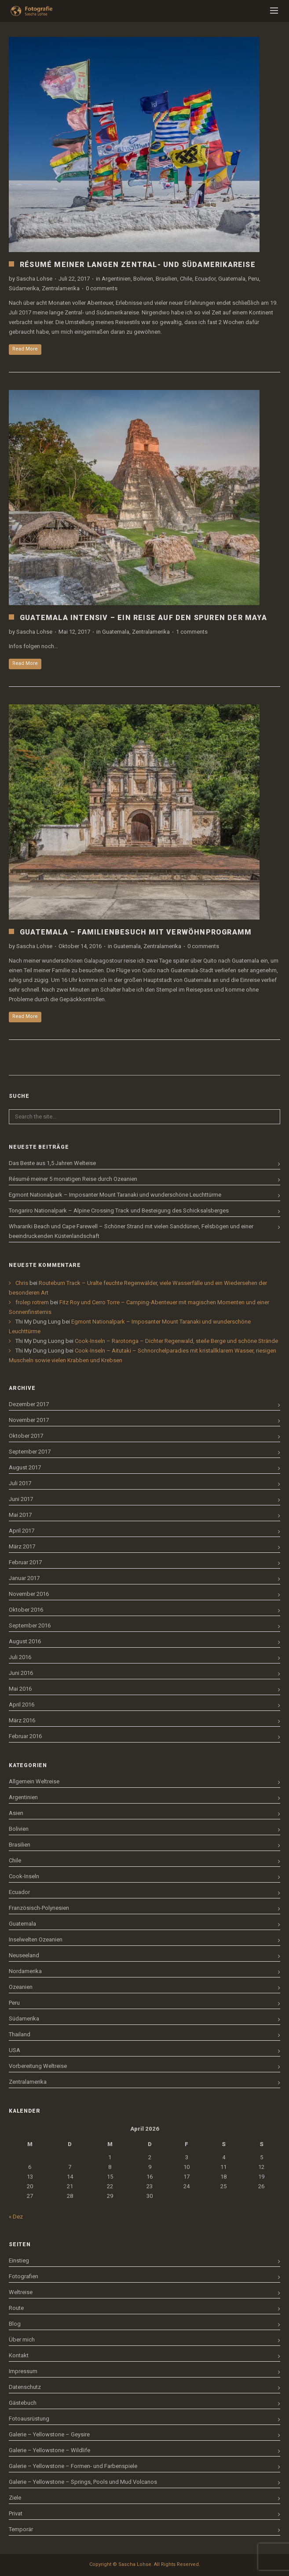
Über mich (22, 2339)
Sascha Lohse (34, 278)
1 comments (192, 631)
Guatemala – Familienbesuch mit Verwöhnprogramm (136, 932)
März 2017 (22, 1546)
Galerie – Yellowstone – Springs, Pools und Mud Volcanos (83, 2482)
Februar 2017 (25, 1562)
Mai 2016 (20, 1688)
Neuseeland (24, 1955)
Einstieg (19, 2260)
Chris (21, 1283)
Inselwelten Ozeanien (35, 1939)
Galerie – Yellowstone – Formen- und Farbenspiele (73, 2466)
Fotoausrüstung (29, 2418)
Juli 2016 (20, 1657)
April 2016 (21, 1704)
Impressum (23, 2371)
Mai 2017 (20, 1515)
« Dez (16, 2216)
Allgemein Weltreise (34, 1781)
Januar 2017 (24, 1578)
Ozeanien (21, 1987)
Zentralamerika (61, 288)
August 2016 (25, 1641)
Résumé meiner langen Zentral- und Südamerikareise (138, 264)
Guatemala (231, 278)
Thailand (19, 2034)
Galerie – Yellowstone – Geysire (49, 2434)
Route (16, 2308)
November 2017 (29, 1420)
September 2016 (30, 1625)
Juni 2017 (21, 1499)
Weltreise (21, 2292)
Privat (15, 2513)
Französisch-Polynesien (39, 1908)
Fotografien (23, 2276)
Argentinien (116, 278)
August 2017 (25, 1467)
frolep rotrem (32, 1302)
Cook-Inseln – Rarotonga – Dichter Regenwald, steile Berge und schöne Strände (176, 1341)
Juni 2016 (21, 1673)
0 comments (101, 288)
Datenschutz (25, 2387)
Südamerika (24, 288)
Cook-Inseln (24, 1876)
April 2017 (21, 1530)
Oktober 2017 (26, 1435)
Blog (15, 2323)
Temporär (21, 2529)
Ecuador (205, 278)
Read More (25, 349)
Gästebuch (23, 2402)
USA (14, 2050)
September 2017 (30, 1451)
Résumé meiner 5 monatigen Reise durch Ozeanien (73, 1179)
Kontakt (19, 2355)
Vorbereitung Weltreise (38, 2066)
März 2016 (22, 1720)
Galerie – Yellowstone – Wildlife (49, 2450)
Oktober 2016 (26, 1609)
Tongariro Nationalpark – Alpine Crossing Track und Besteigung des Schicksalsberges (119, 1210)
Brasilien (166, 278)
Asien (16, 1813)
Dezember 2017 (29, 1404)
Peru (253, 278)
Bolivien (143, 278)
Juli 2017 (20, 1483)
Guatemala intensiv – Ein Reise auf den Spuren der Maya (143, 617)
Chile (186, 278)
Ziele (15, 2497)
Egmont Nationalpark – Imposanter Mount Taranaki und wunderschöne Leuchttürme (115, 1194)
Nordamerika (25, 1971)
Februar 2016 (25, 1736)
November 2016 (29, 1594)
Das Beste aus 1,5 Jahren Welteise (52, 1163)
